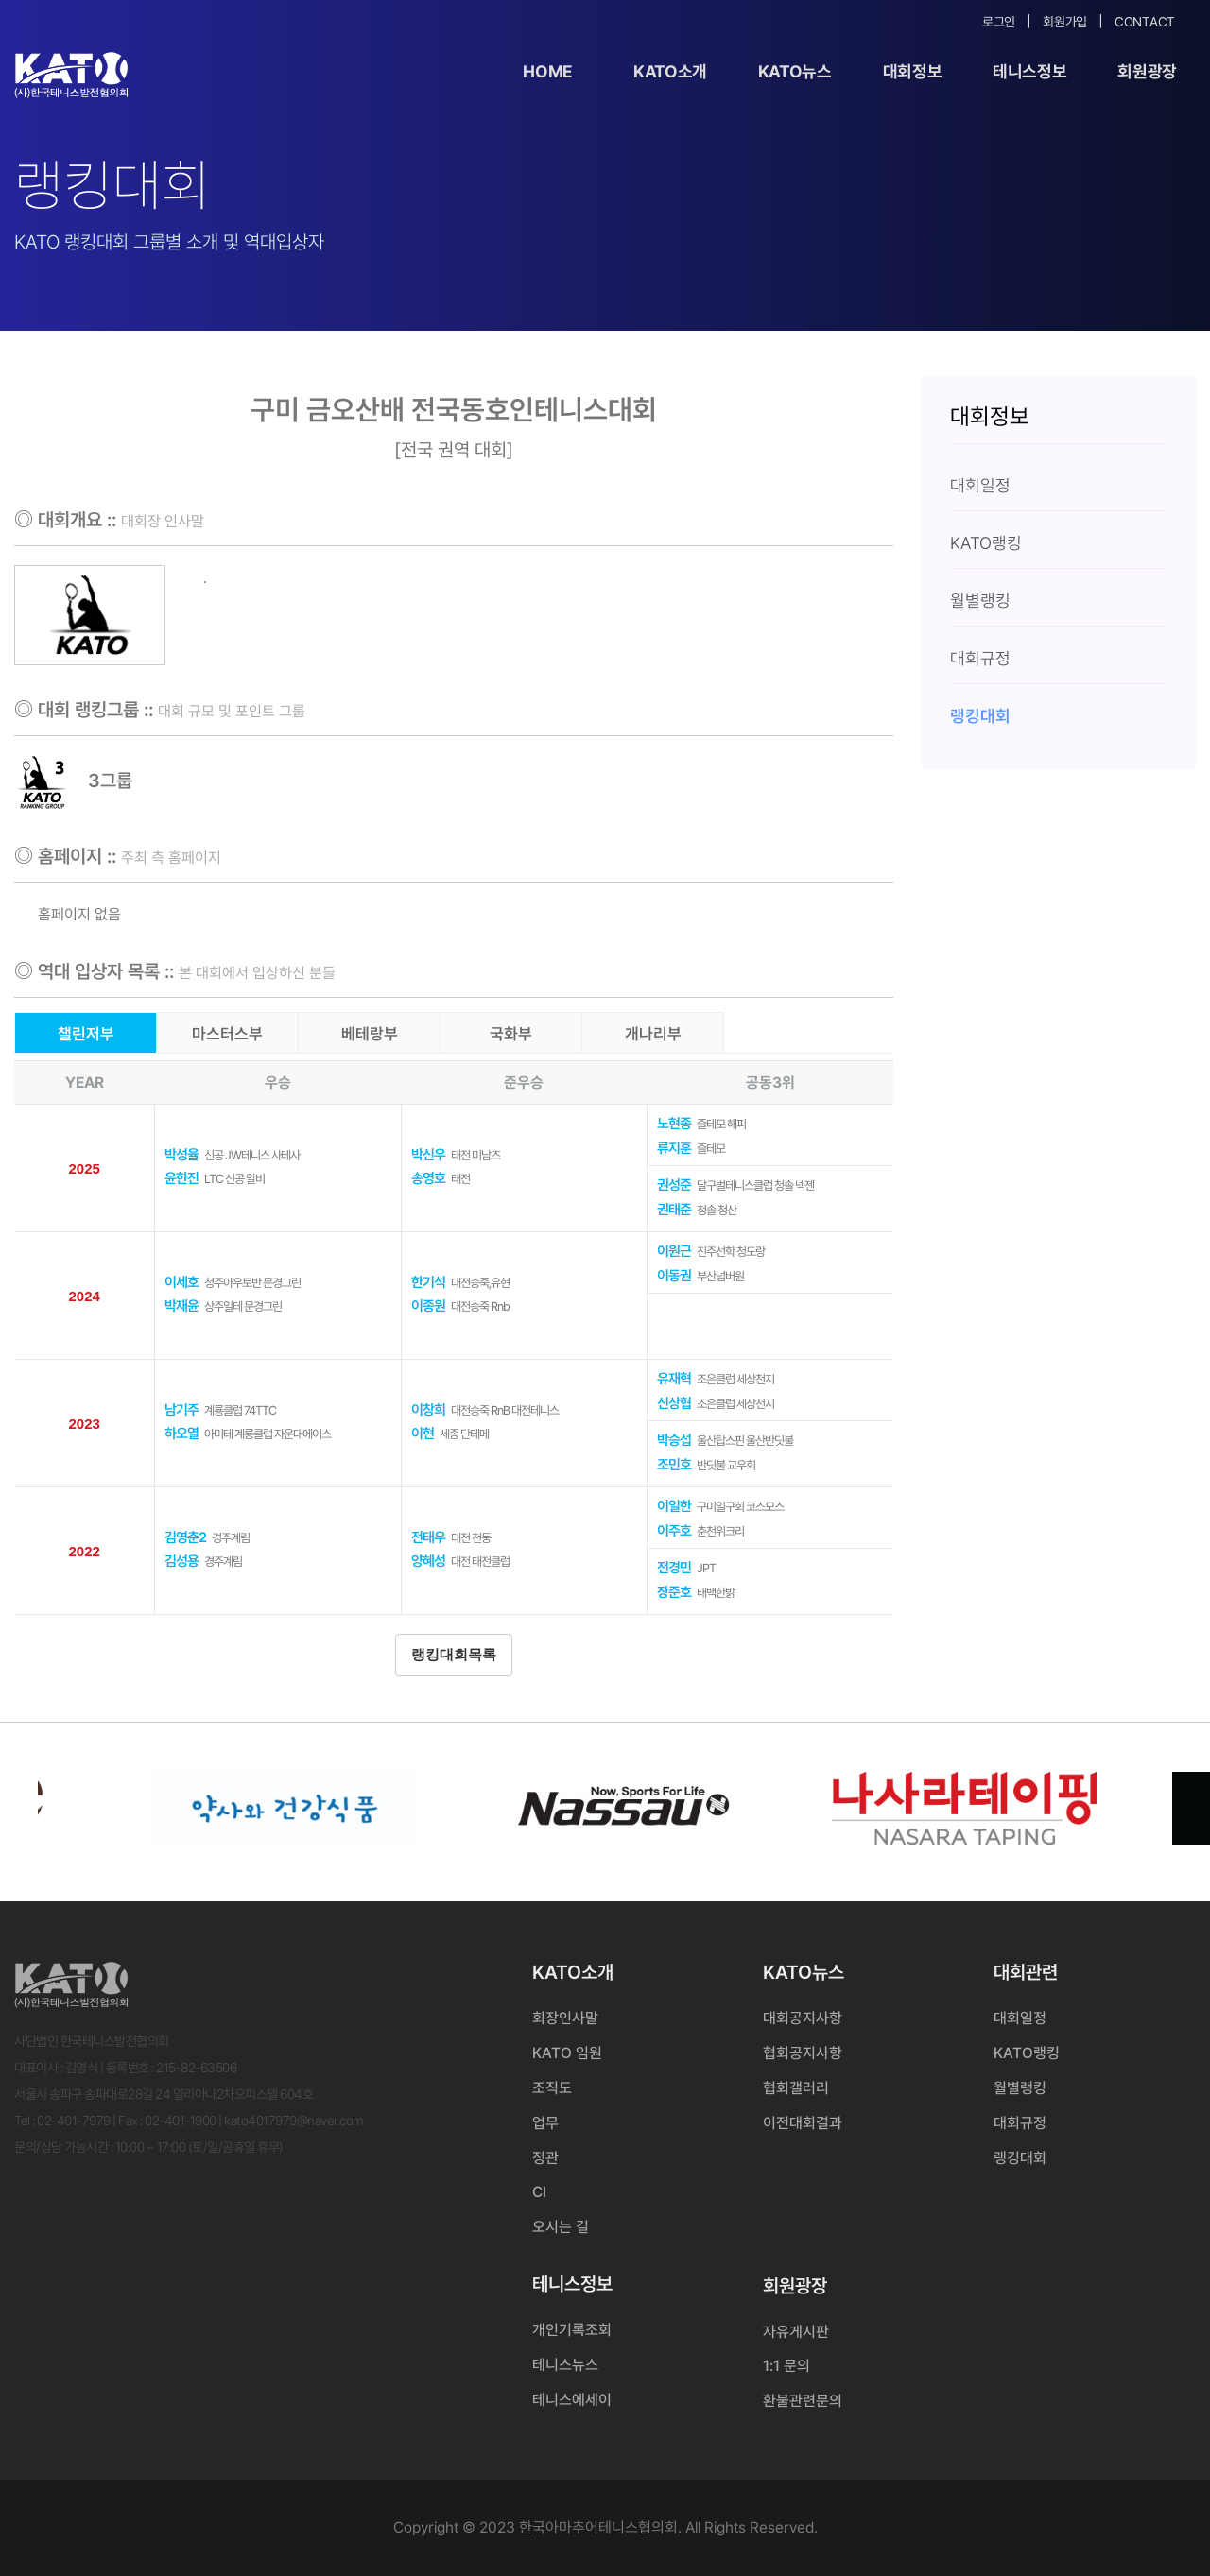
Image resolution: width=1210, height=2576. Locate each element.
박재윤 (181, 1305)
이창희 (428, 1409)
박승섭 (674, 1440)
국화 (511, 1033)
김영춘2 (185, 1537)
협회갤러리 (796, 2088)
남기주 (181, 1409)
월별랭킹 (1020, 2088)
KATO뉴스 (795, 71)
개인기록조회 (572, 2330)
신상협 (674, 1403)
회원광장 (1147, 71)
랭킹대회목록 (453, 1654)
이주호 (674, 1530)
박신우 (428, 1154)
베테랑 (369, 1033)
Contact (1145, 21)
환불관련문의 (802, 2401)
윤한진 (181, 1178)
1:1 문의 (786, 2366)
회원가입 (1065, 21)
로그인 (998, 21)
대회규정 (1020, 2123)
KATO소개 (670, 71)
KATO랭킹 (1027, 2053)
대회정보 (912, 71)
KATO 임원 (567, 2053)
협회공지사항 (802, 2053)
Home (548, 71)
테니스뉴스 (565, 2365)
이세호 (181, 1282)
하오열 (181, 1433)
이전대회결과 (802, 2123)
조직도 (552, 2088)
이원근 (674, 1251)
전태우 (428, 1537)
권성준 (674, 1185)
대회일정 (1020, 2018)
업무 (545, 2123)
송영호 (428, 1178)
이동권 (674, 1275)
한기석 (428, 1282)
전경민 (674, 1567)
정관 (545, 2158)
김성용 (181, 1561)
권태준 (674, 1209)
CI (539, 2192)
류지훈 (674, 1148)
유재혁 (674, 1378)
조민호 (674, 1464)
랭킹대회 (1020, 2158)
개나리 (653, 1033)
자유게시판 (796, 2332)
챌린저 (86, 1033)
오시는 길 (560, 2227)
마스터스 (227, 1033)
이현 (422, 1433)
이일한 (674, 1506)
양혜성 (428, 1561)
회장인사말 (565, 2018)
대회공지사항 (802, 2018)
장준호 (674, 1592)
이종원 (428, 1305)
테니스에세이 (572, 2400)
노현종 (674, 1123)
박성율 (181, 1154)
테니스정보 (1029, 71)
